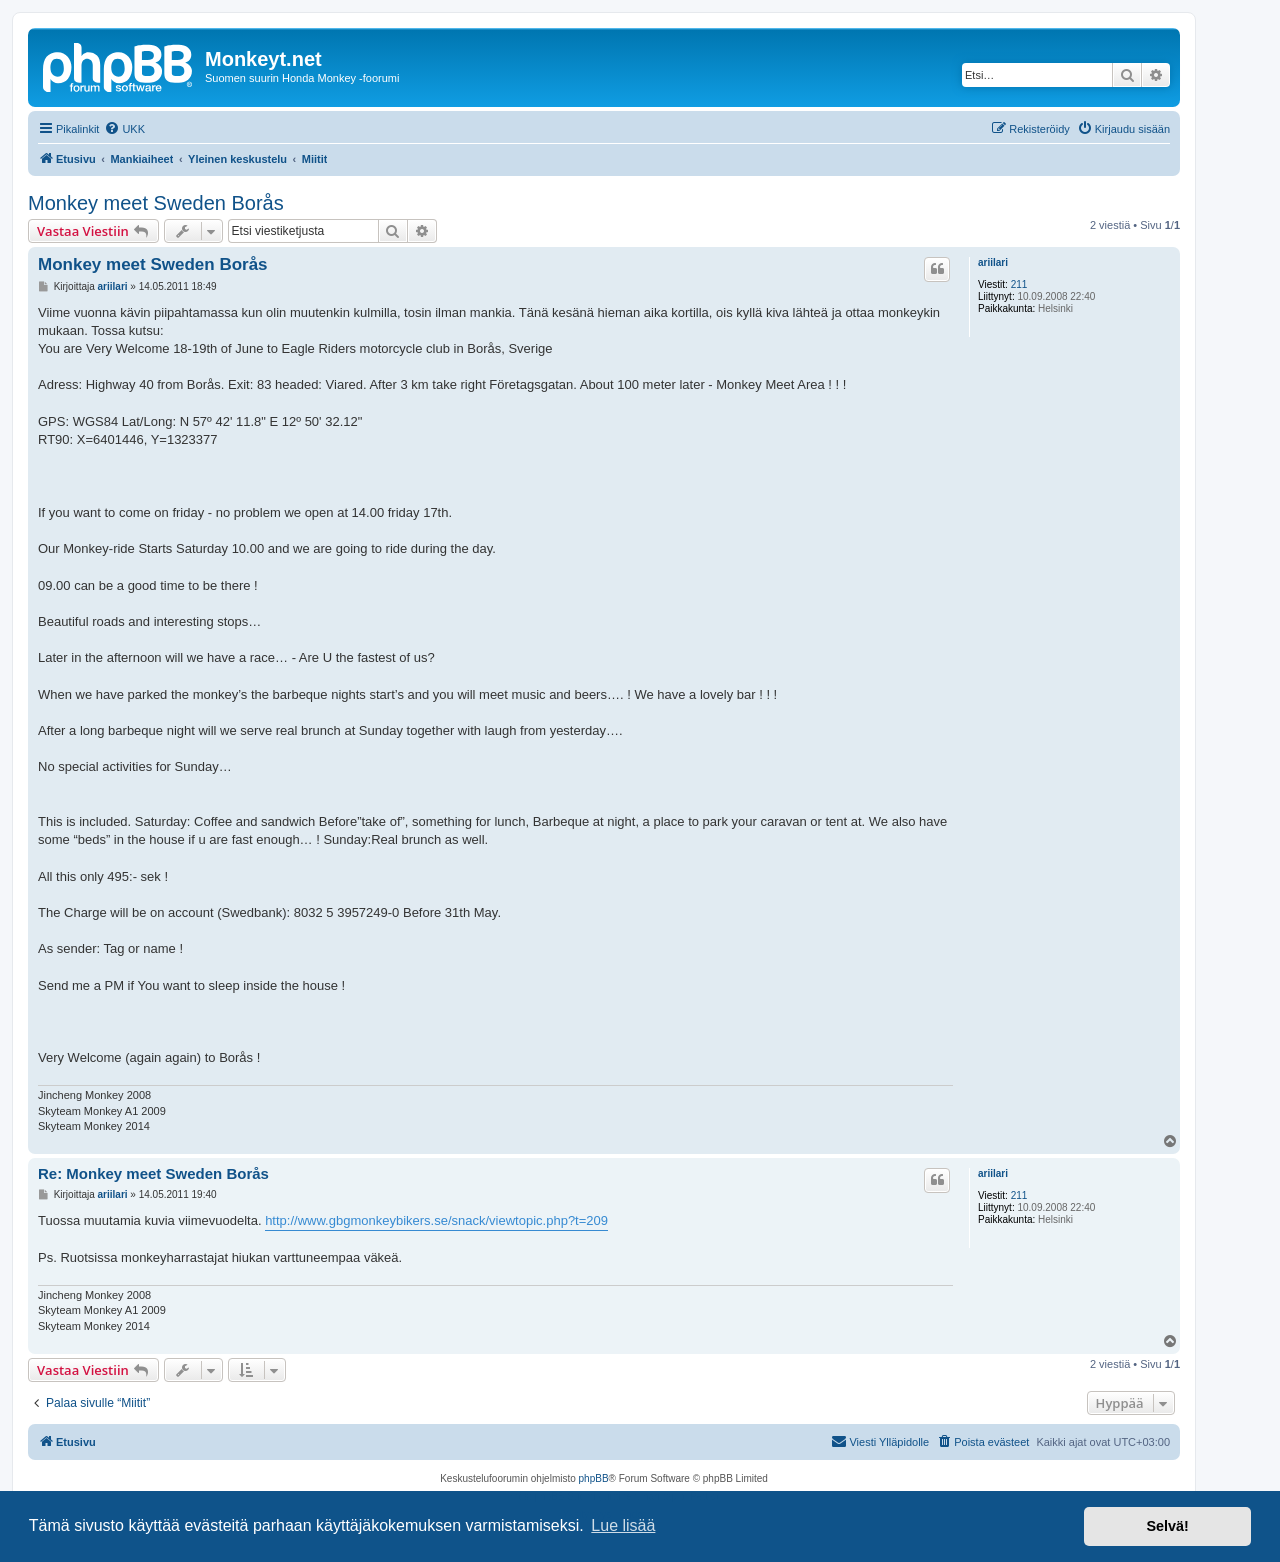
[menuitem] (124, 129)
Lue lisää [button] (623, 1525)
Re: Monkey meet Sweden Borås (153, 1173)
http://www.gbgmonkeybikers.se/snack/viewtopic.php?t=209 (436, 1220)
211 (1019, 284)
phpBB (594, 1478)
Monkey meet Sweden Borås (156, 203)
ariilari (993, 262)
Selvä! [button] (1167, 1526)
